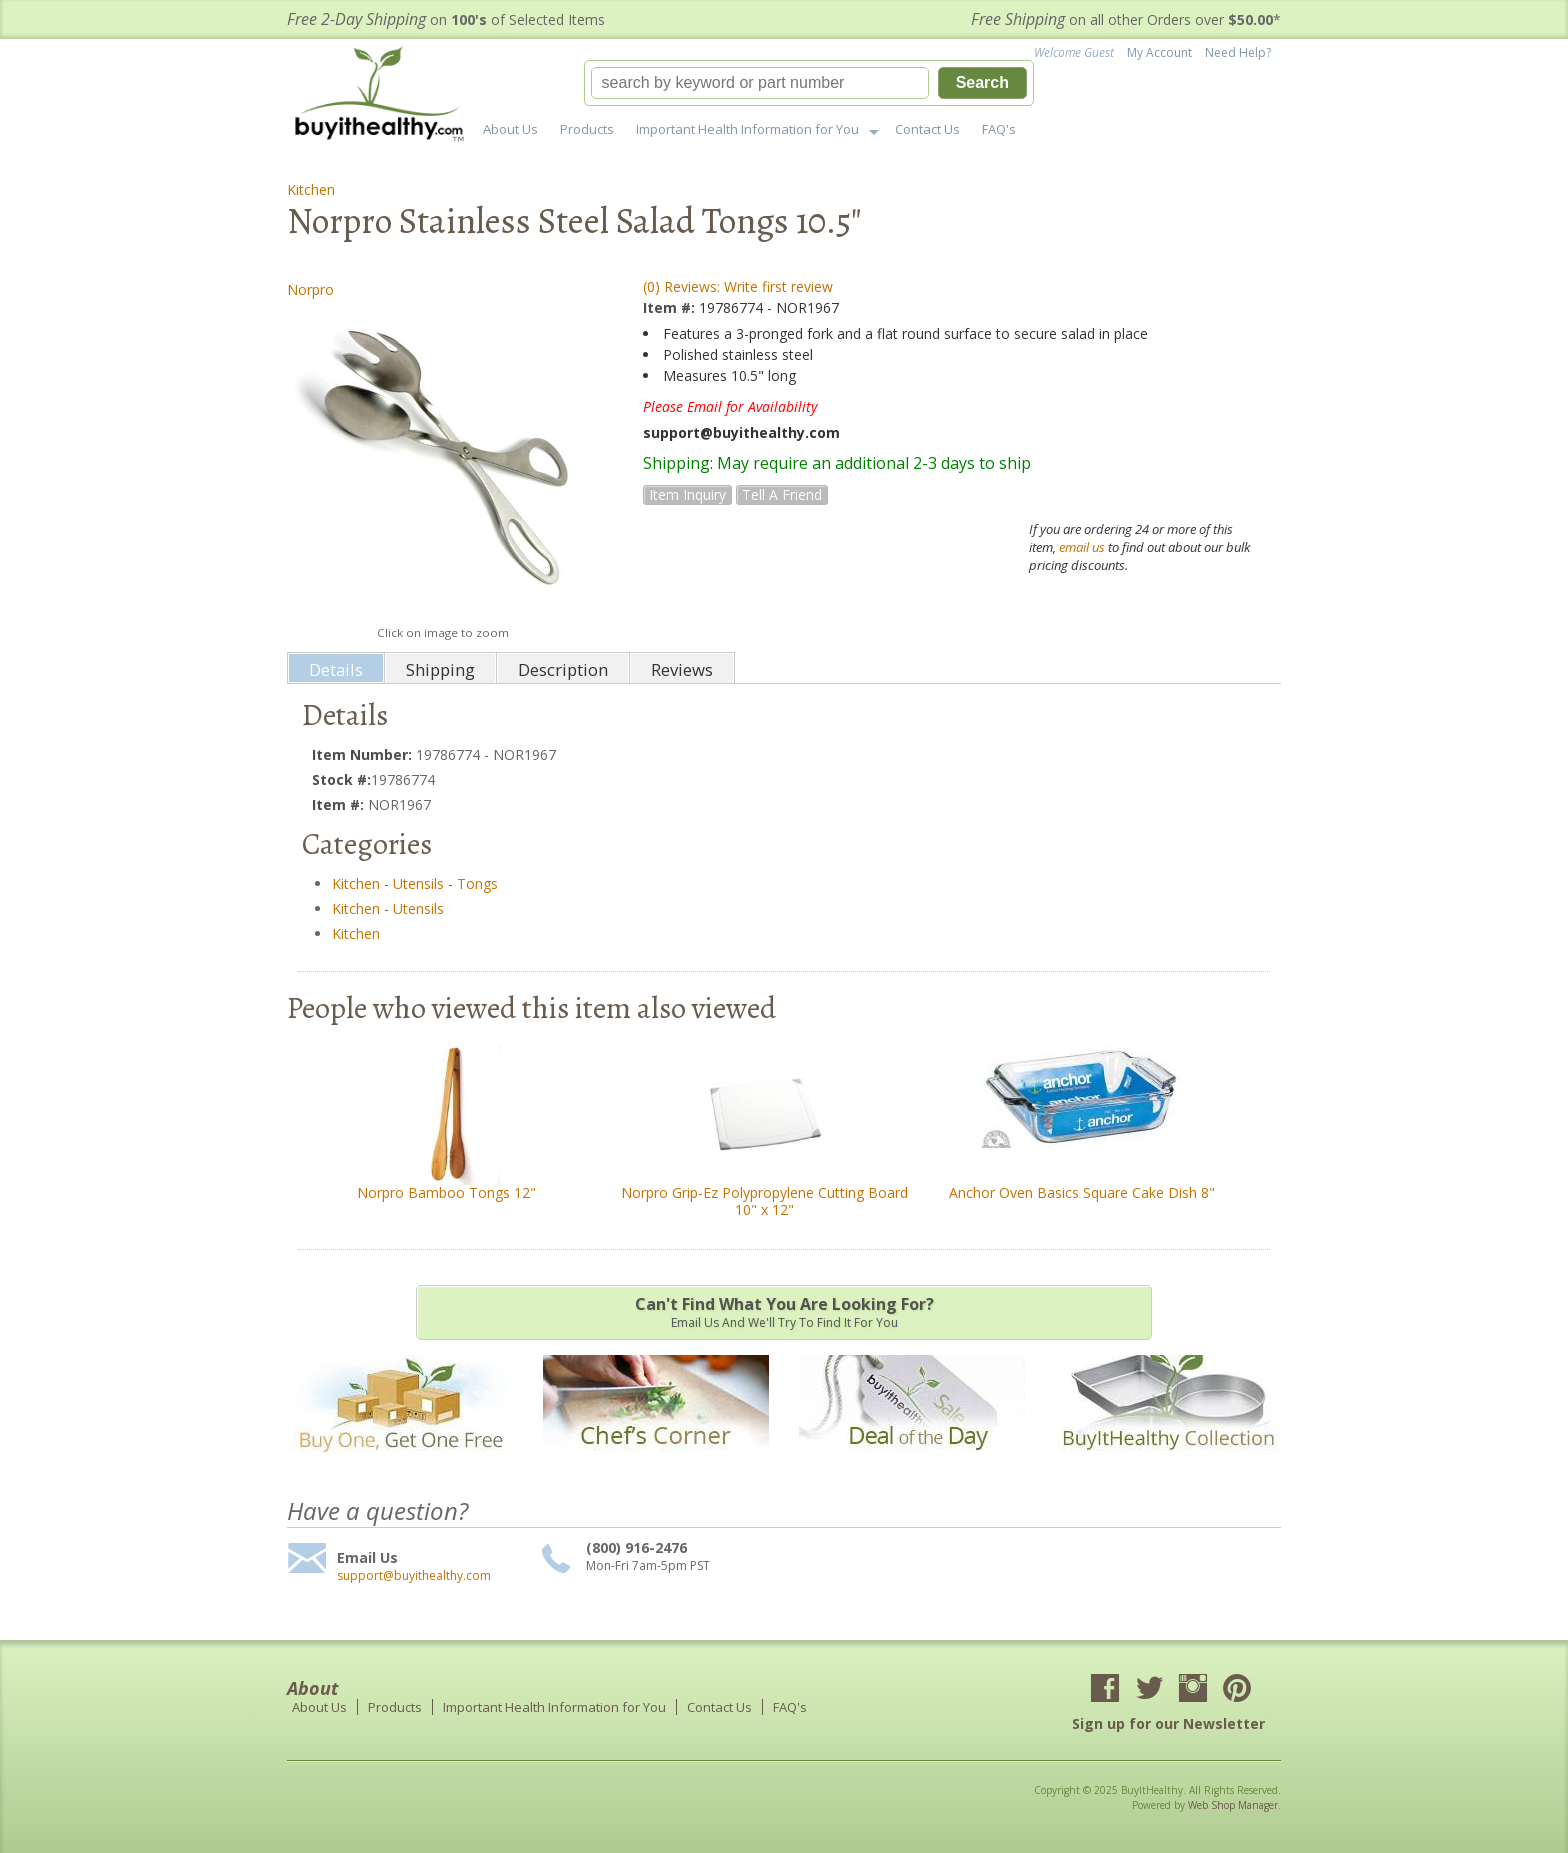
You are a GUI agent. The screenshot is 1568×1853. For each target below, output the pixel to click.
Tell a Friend (782, 494)
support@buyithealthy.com (414, 1576)
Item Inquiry (687, 494)
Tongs (477, 883)
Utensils (418, 883)
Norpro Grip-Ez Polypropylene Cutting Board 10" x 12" (764, 1201)
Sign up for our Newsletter (1168, 1723)
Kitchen (311, 189)
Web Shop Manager (1233, 1805)
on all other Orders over (1126, 19)
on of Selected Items (446, 19)
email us (1082, 547)
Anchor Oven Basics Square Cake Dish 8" (1082, 1192)
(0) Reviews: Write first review (738, 286)
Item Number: (364, 754)
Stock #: (341, 779)
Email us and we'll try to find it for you (784, 1312)
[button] (809, 83)
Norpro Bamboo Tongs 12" (446, 1192)
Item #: (671, 307)
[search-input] (760, 83)
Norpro (310, 289)
